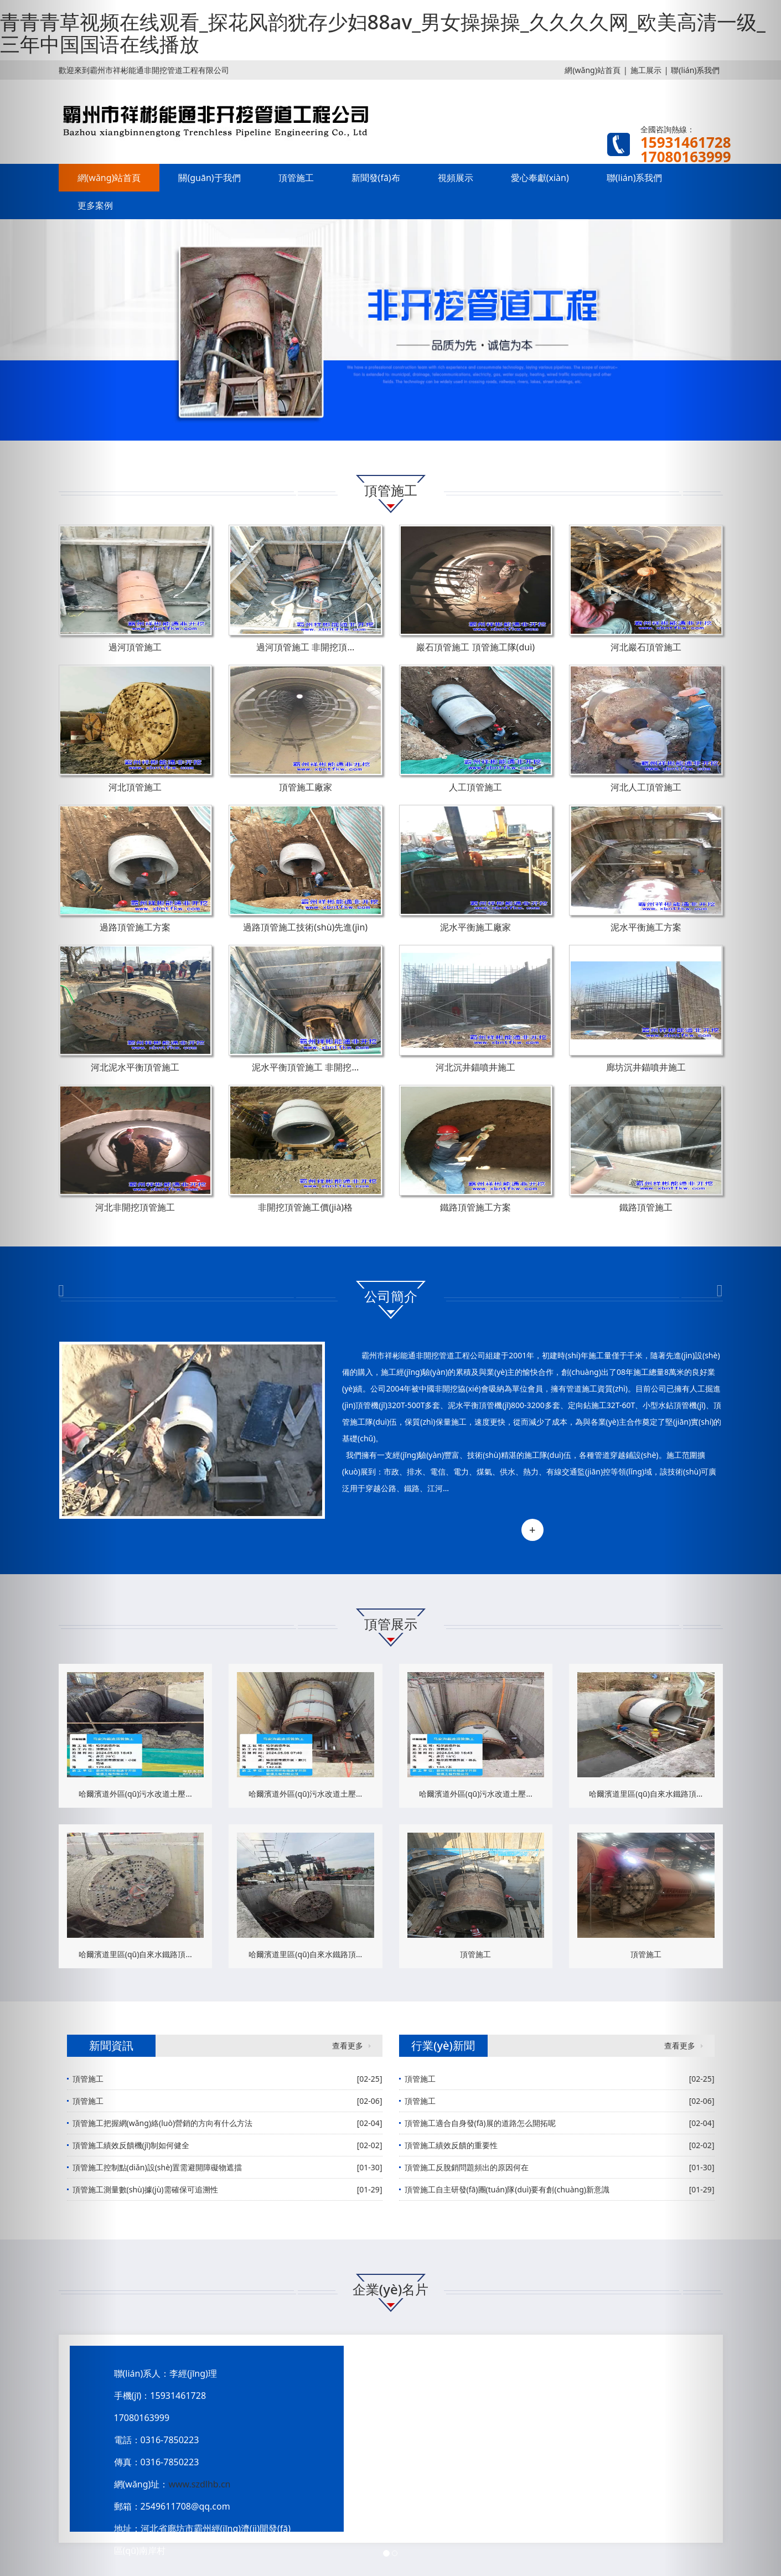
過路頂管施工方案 (135, 927)
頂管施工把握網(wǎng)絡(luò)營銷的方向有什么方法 (163, 2123)
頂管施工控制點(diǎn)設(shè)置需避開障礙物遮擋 (157, 2167)
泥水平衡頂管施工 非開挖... (305, 1067)
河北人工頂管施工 (646, 787)
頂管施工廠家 (305, 787)
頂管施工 (296, 178)
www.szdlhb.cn (199, 2484)
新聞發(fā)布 (375, 178)
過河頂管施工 (135, 647)
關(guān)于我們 (209, 178)
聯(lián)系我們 (635, 178)
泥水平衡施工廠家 (475, 927)
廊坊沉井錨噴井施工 (646, 1067)
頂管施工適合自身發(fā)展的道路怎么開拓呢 (480, 2123)
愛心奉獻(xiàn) (540, 178)
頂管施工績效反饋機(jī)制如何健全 (131, 2145)
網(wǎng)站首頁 (592, 70)
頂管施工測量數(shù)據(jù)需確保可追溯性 (145, 2189)
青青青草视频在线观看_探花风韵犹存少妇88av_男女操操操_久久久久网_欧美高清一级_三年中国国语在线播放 (383, 33)
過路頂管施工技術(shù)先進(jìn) (305, 927)
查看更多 (347, 2045)
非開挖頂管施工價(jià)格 (305, 1207)
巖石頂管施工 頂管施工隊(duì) (475, 647)
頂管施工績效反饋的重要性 (451, 2145)
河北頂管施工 (135, 787)
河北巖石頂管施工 (646, 647)
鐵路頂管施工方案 (475, 1207)
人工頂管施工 (475, 787)
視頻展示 (455, 178)
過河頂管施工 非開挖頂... (305, 647)
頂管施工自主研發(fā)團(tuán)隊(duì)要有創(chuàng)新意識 (507, 2189)
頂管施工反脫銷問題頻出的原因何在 (467, 2167)
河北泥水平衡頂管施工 (135, 1067)
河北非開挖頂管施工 (135, 1207)
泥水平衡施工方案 (646, 927)
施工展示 (645, 70)
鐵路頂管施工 (646, 1207)
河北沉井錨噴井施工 (475, 1067)
